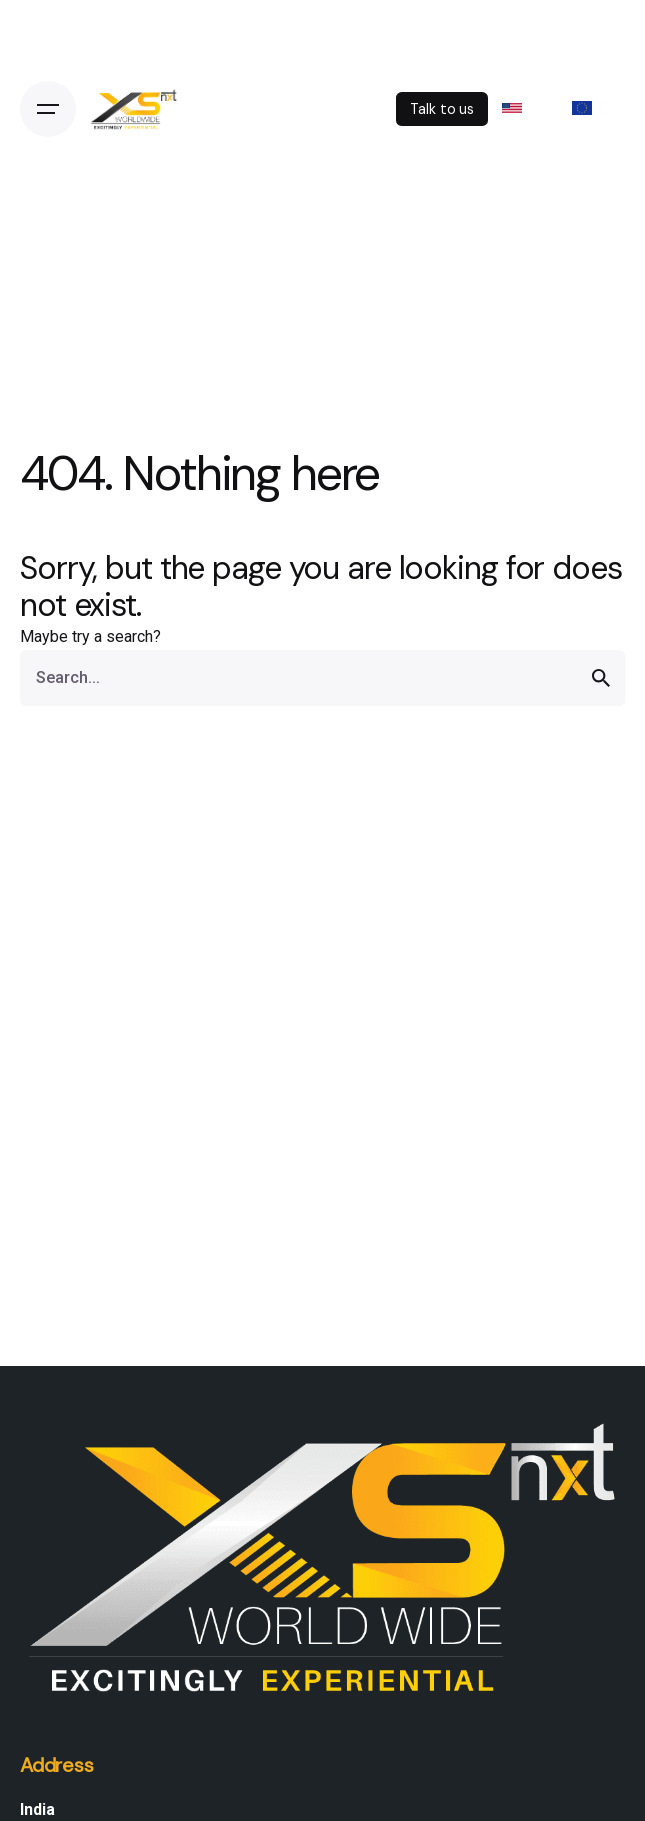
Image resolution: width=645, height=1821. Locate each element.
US (524, 108)
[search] (601, 678)
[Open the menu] (48, 109)
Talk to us (442, 109)
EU (593, 108)
